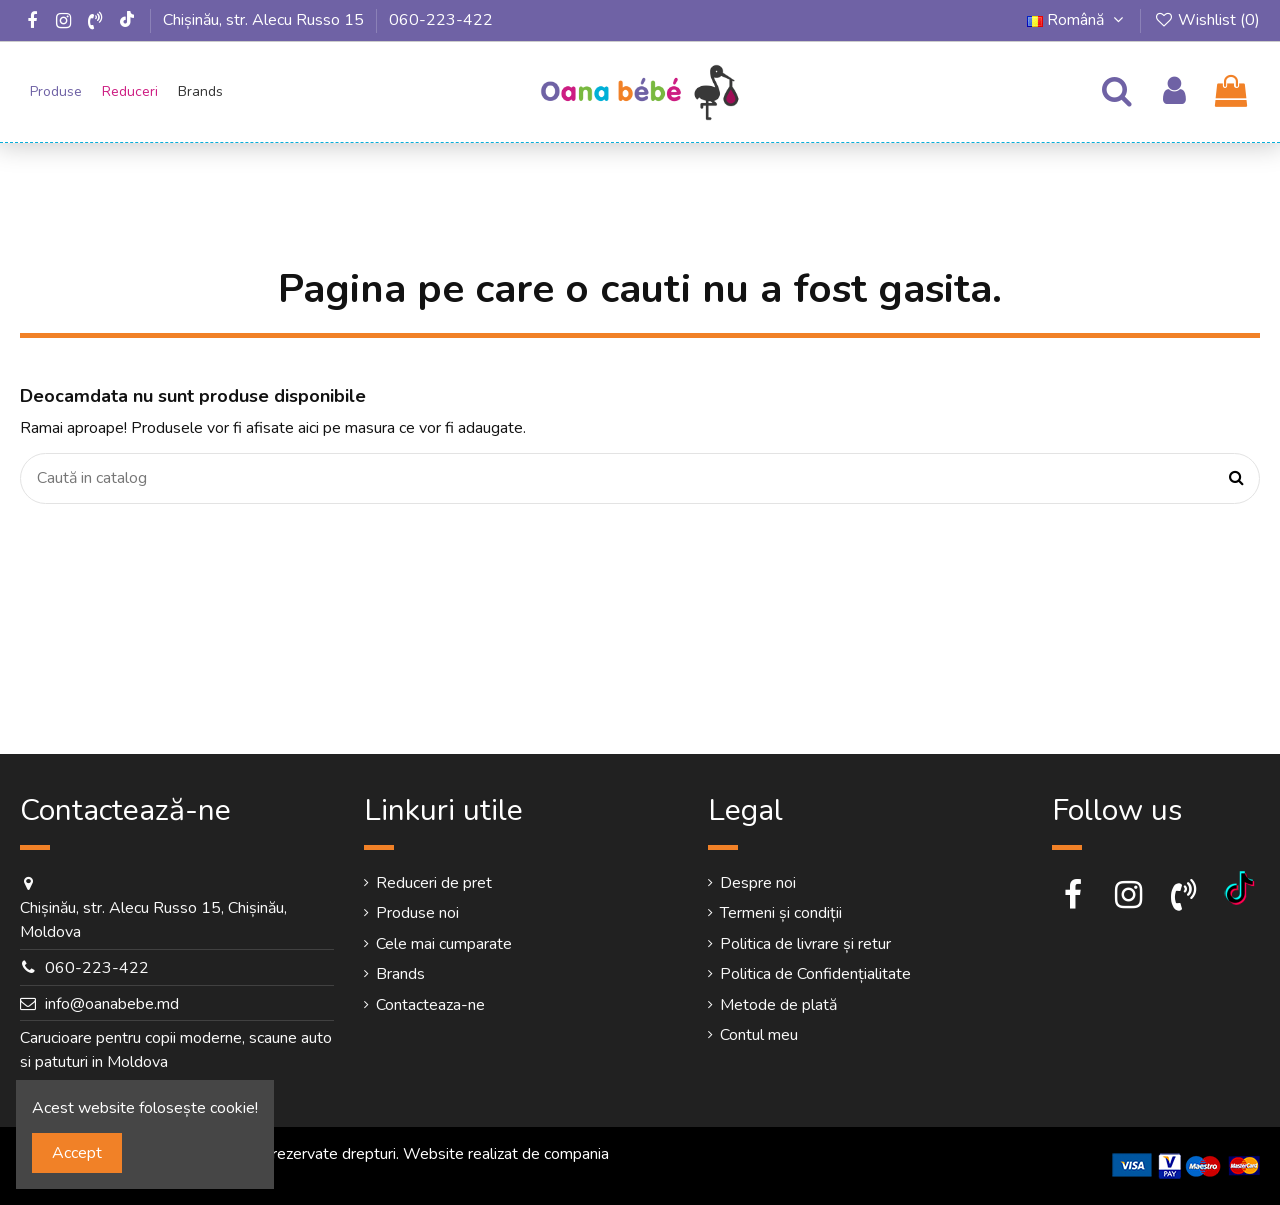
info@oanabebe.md (112, 1004)
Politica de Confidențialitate (815, 974)
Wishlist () (1206, 20)
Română (1078, 20)
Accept (77, 1153)
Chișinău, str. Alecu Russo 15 (263, 20)
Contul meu (759, 1035)
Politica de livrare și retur (805, 944)
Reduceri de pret (434, 883)
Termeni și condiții (781, 913)
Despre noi (758, 883)
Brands (400, 974)
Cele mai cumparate (444, 944)
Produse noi (417, 913)
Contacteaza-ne (430, 1005)
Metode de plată (778, 1005)
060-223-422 (441, 20)
